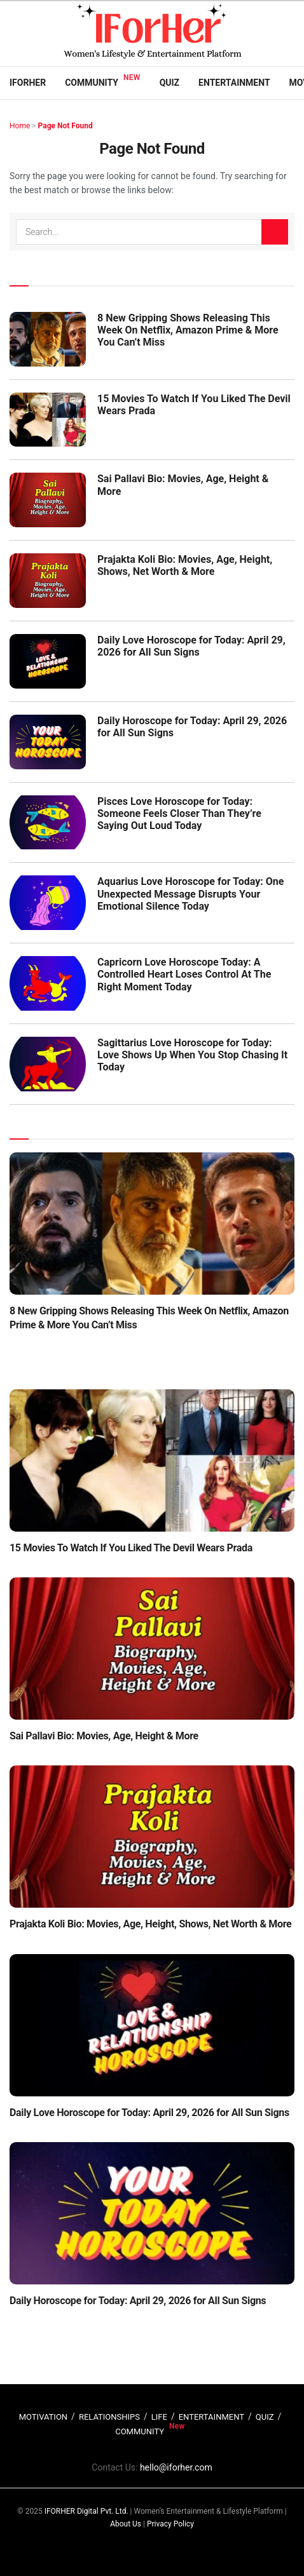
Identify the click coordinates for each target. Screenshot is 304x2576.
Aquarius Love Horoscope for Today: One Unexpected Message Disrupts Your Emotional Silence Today (190, 893)
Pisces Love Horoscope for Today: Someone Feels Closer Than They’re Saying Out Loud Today (179, 813)
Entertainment (234, 83)
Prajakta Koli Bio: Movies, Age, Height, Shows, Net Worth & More (184, 565)
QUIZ (265, 2417)
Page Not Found (65, 125)
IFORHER (28, 83)
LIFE (159, 2417)
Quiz (169, 83)
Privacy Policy (170, 2523)
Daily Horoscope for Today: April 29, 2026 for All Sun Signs (138, 2301)
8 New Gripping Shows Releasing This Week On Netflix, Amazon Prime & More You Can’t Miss (188, 330)
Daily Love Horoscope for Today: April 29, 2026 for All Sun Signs (191, 646)
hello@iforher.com (176, 2467)
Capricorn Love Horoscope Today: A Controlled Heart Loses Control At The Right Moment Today (184, 974)
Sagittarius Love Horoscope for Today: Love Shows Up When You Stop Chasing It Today (192, 1055)
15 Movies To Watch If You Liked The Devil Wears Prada (131, 1548)
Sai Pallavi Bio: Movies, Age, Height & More (104, 1736)
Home (20, 125)
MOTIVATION (43, 2417)
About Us (125, 2523)
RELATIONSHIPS (109, 2417)
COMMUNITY (139, 2431)
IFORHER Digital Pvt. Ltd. (86, 2511)
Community (91, 83)
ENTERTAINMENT (211, 2417)
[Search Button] (274, 232)
